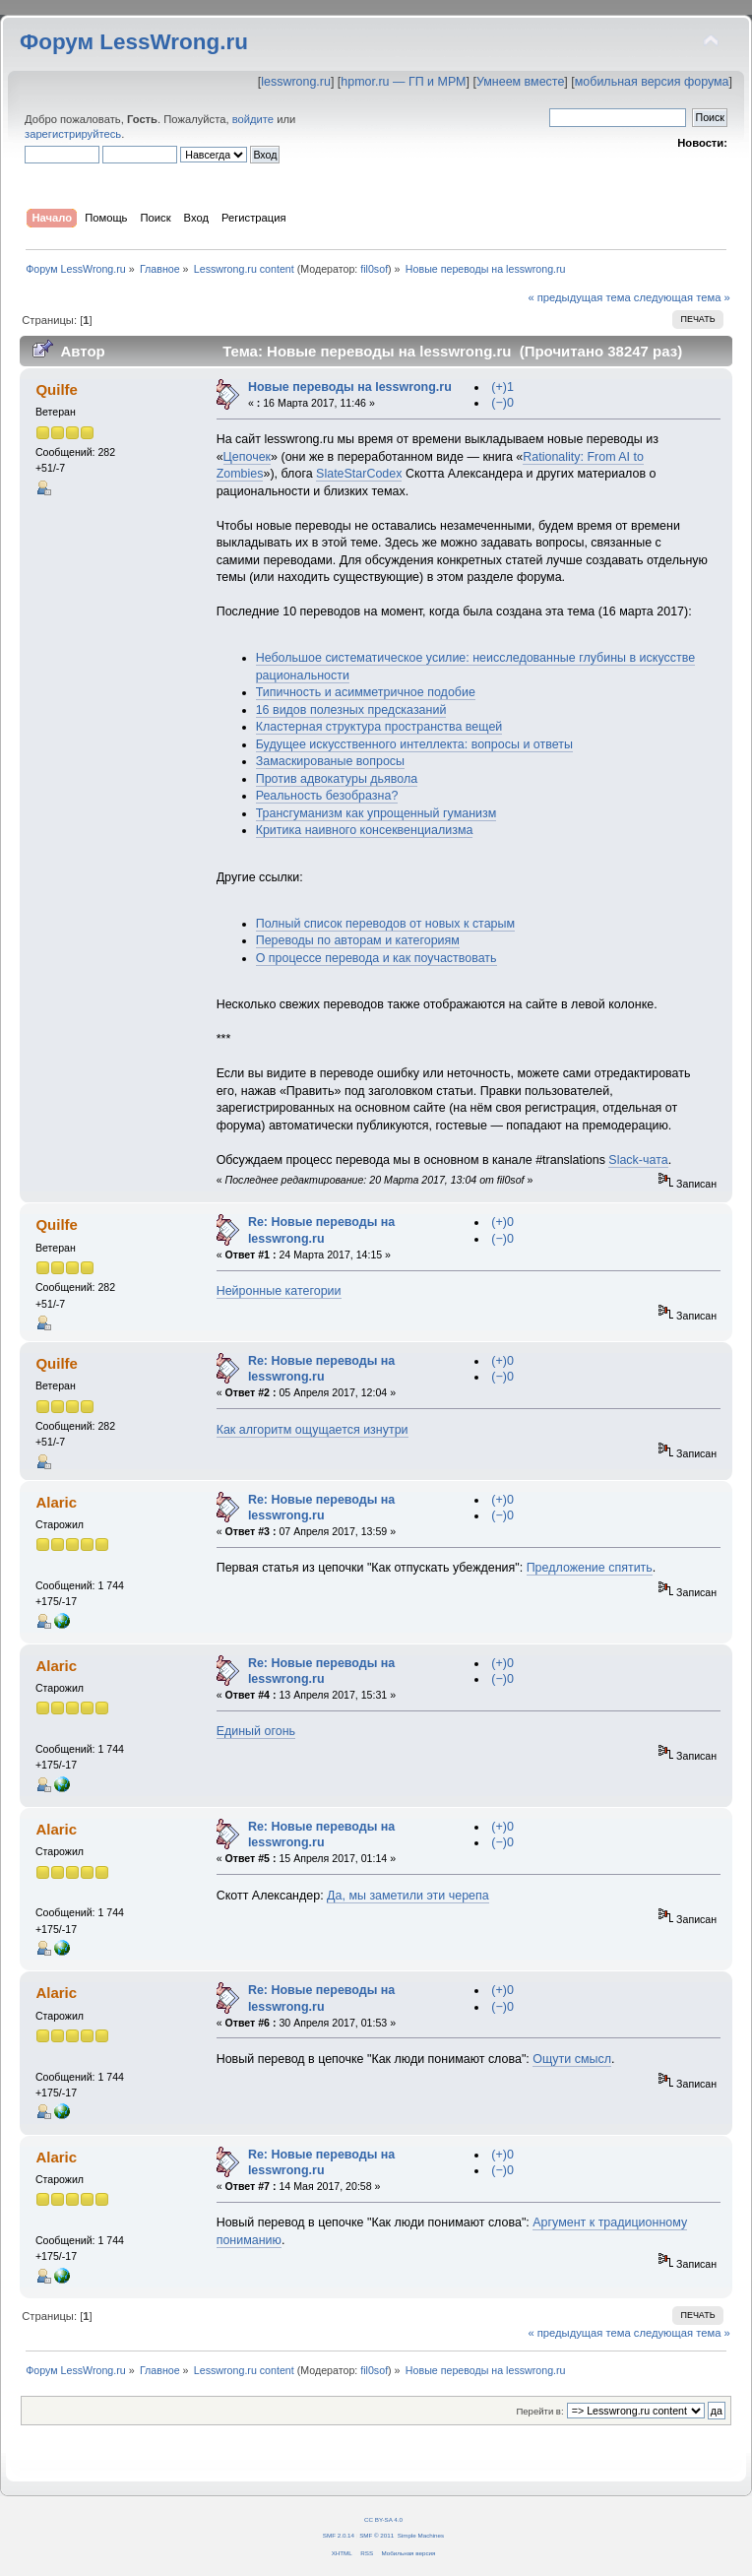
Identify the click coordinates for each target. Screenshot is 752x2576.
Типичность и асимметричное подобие (365, 692)
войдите (253, 119)
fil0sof (374, 269)
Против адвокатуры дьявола (337, 779)
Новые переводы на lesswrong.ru (350, 387)
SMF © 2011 (376, 2535)
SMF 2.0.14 (338, 2535)
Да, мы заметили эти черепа (408, 1895)
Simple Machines (421, 2535)
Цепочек (247, 457)
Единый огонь (256, 1731)
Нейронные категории (279, 1291)
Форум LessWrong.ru (134, 42)
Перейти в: (539, 2411)
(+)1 (502, 387)
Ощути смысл (572, 2059)
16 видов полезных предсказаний (351, 710)
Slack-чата (637, 1160)
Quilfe (56, 389)
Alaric (56, 1502)
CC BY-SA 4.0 (383, 2519)
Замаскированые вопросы (330, 761)
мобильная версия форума (652, 82)
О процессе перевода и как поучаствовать (376, 958)
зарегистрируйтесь (73, 134)
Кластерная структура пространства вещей (379, 727)
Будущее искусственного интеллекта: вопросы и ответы (414, 744)
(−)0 (502, 403)
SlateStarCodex (359, 474)
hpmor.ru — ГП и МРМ (403, 82)
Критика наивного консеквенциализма (364, 830)
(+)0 (502, 1222)
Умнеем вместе (520, 82)
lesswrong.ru (296, 82)
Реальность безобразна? (327, 796)
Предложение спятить (590, 1568)
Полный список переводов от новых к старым (385, 924)
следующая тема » (682, 297)
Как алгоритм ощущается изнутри (312, 1430)
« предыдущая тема (579, 297)
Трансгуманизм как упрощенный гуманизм (376, 813)
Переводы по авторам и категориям (358, 940)
